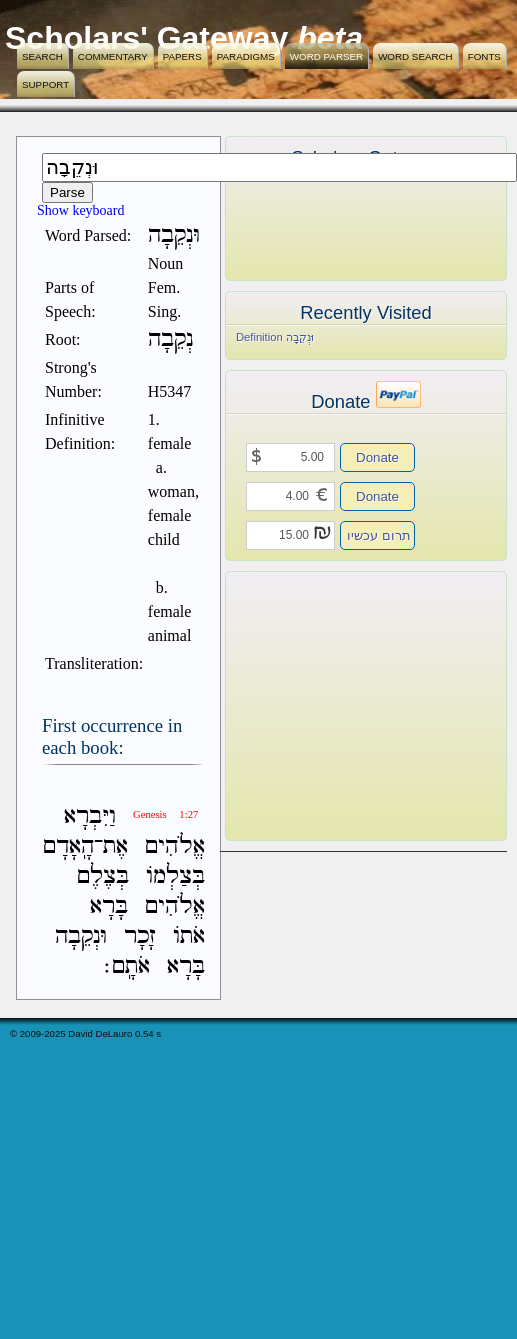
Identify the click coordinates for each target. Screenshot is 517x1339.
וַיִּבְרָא (90, 816)
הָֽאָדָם (68, 846)
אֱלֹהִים (175, 846)
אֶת (115, 846)
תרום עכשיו (379, 535)
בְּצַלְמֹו (175, 876)
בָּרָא (109, 906)
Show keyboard (81, 210)
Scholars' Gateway (146, 38)
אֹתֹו (189, 936)
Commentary (113, 56)
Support (45, 84)
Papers (182, 56)
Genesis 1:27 (165, 814)
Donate (377, 457)
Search (42, 56)
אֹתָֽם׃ (127, 966)
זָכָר (140, 936)
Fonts (484, 56)
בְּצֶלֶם (103, 876)
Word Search (415, 56)
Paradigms (246, 56)
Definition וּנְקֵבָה (275, 337)
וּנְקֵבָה (81, 936)
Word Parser (326, 56)
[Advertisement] (336, 706)
